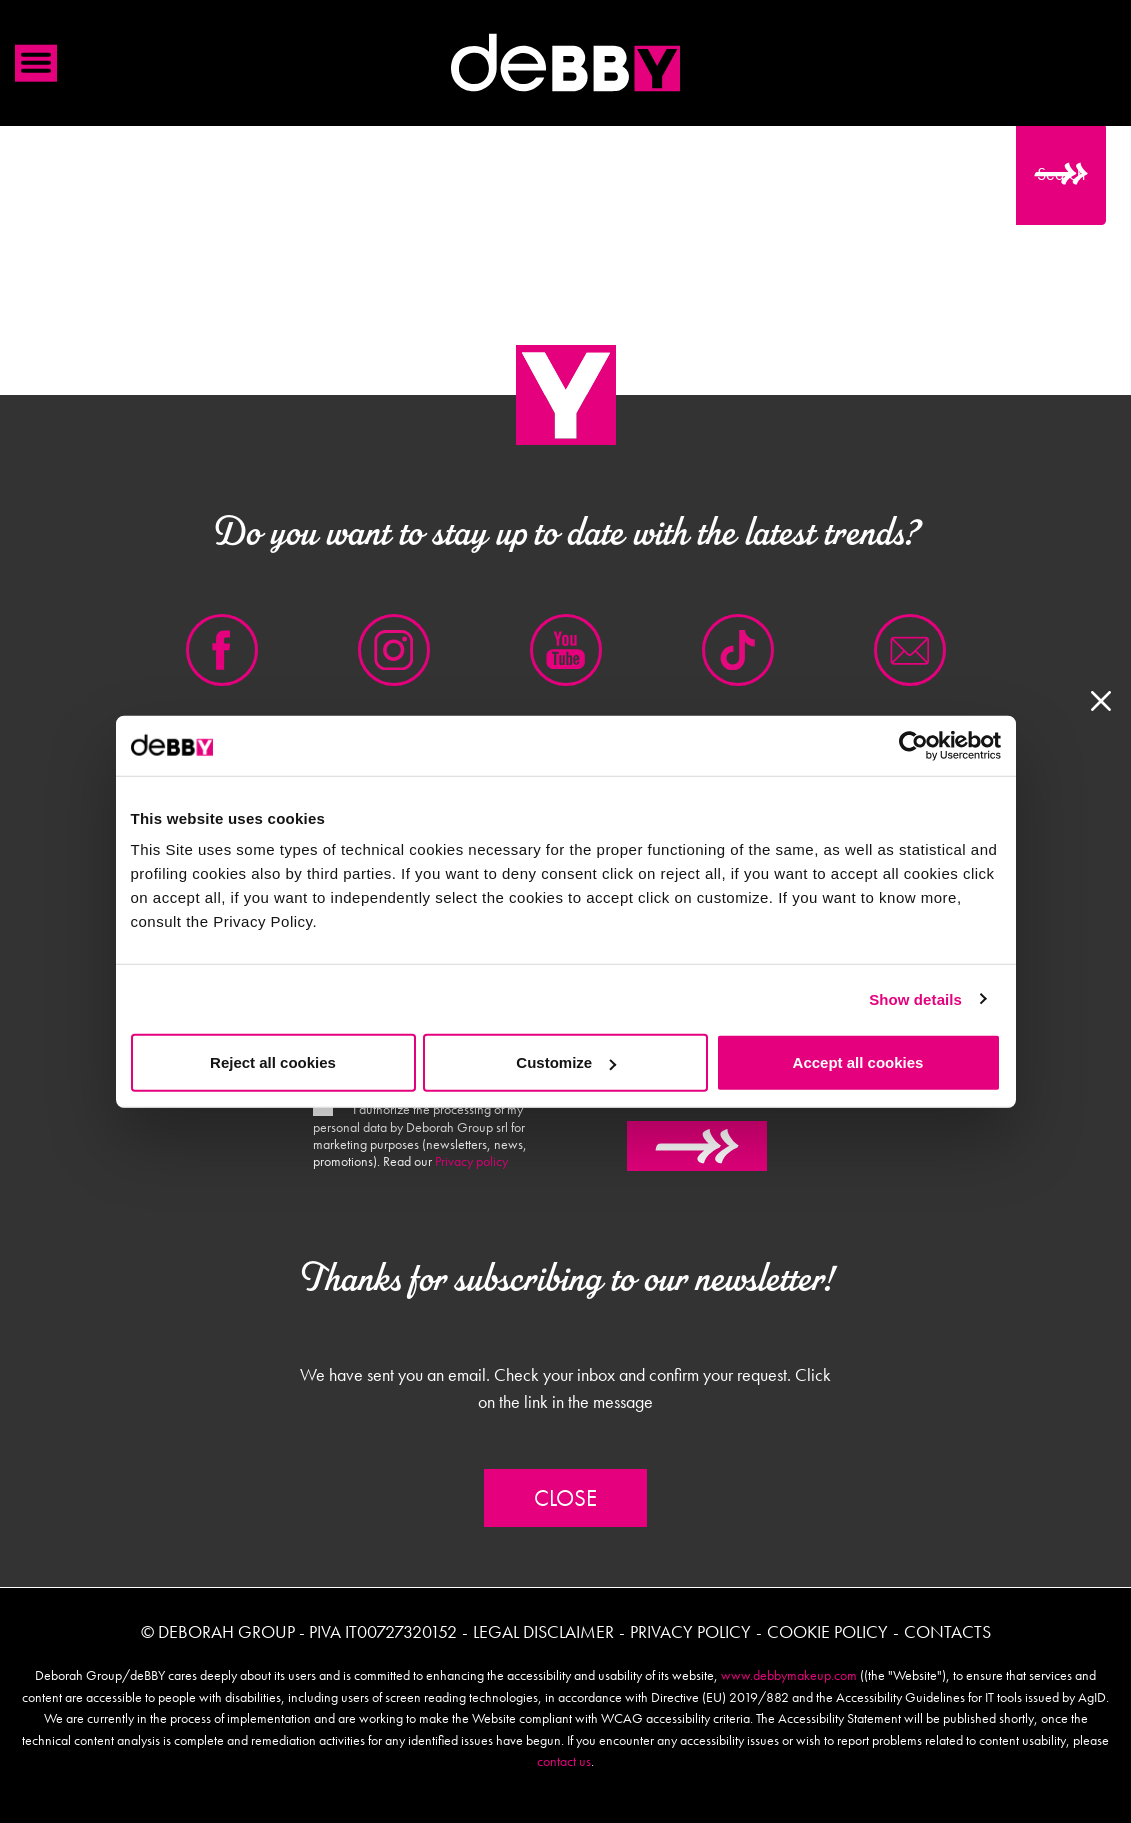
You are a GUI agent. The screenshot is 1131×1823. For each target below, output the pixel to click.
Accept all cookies (858, 1062)
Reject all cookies (273, 1062)
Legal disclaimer (543, 1631)
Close (565, 1498)
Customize (566, 1062)
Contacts (947, 1631)
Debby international (566, 63)
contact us (564, 1761)
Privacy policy (471, 1161)
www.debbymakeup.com (789, 1675)
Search (1061, 173)
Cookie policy (827, 1631)
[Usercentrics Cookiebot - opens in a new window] (913, 745)
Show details (915, 998)
